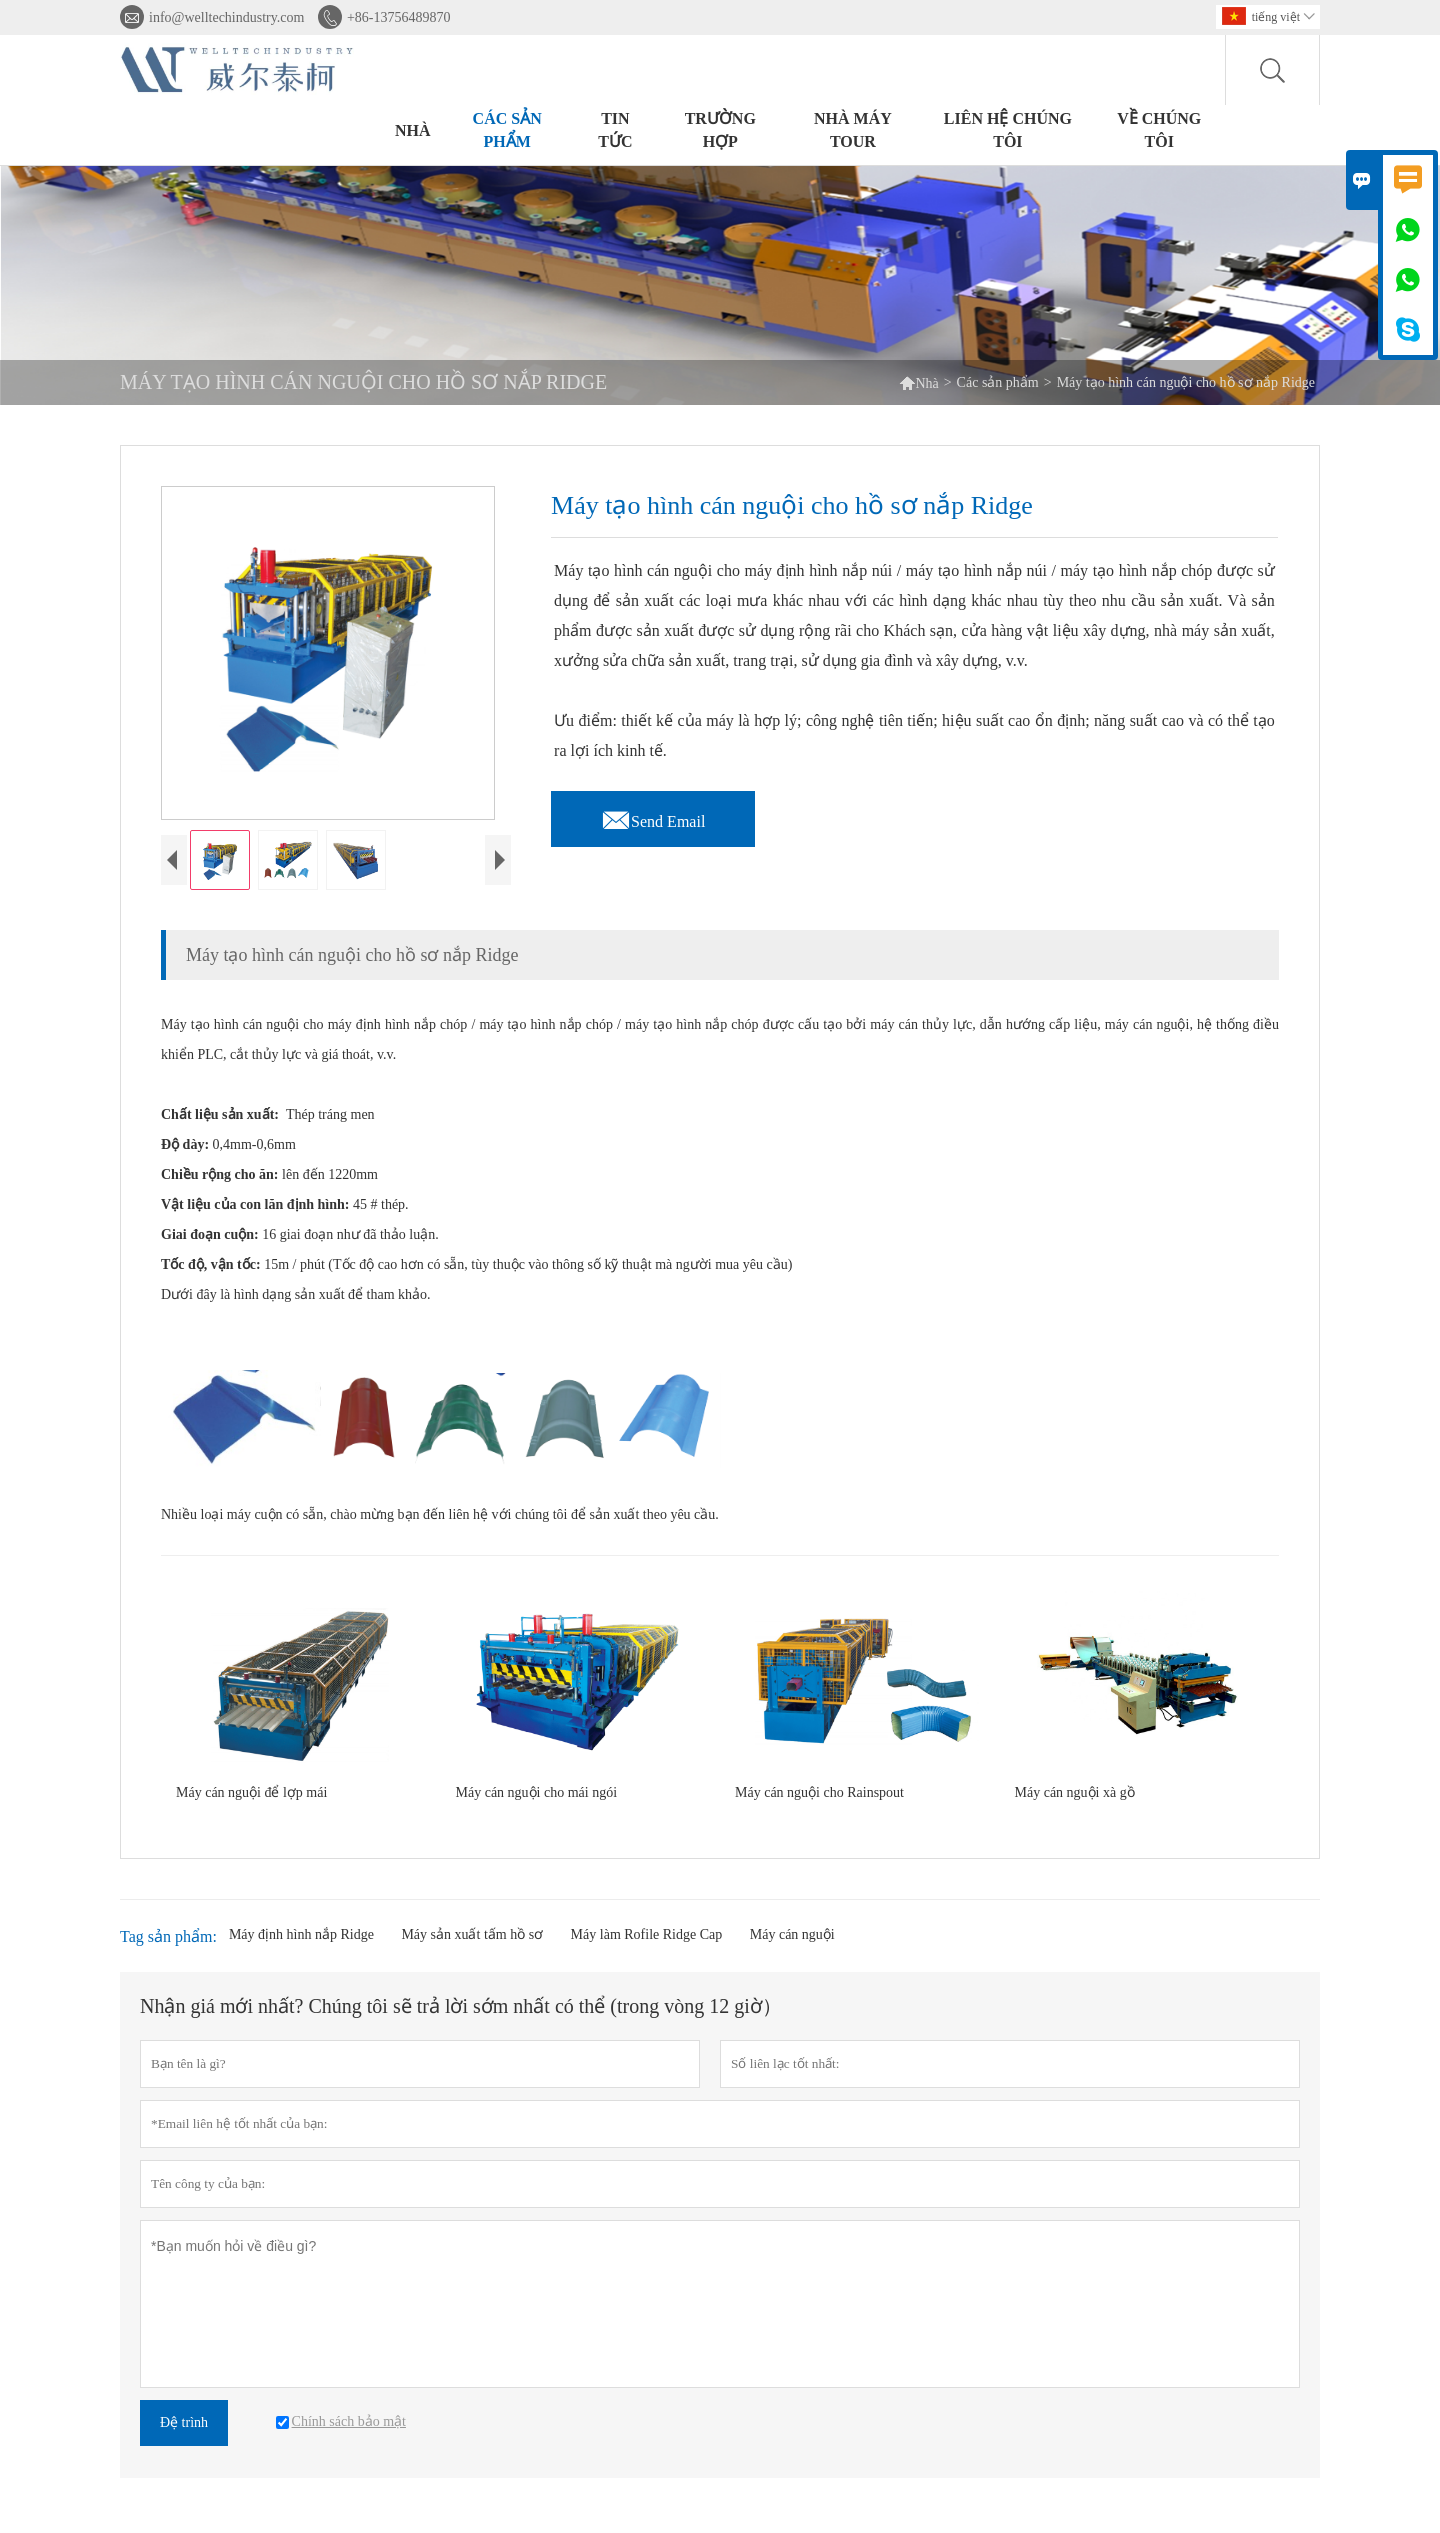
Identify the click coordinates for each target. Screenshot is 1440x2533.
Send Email (653, 816)
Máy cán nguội (792, 1949)
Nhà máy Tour (853, 130)
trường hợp (720, 130)
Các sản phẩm (507, 130)
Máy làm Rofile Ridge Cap (647, 1949)
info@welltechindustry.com (226, 17)
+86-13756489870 (399, 17)
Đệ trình (184, 2437)
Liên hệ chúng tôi (1008, 130)
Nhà (413, 130)
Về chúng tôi (1159, 130)
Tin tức (615, 130)
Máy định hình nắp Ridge (301, 1949)
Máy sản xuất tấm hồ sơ (472, 1949)
